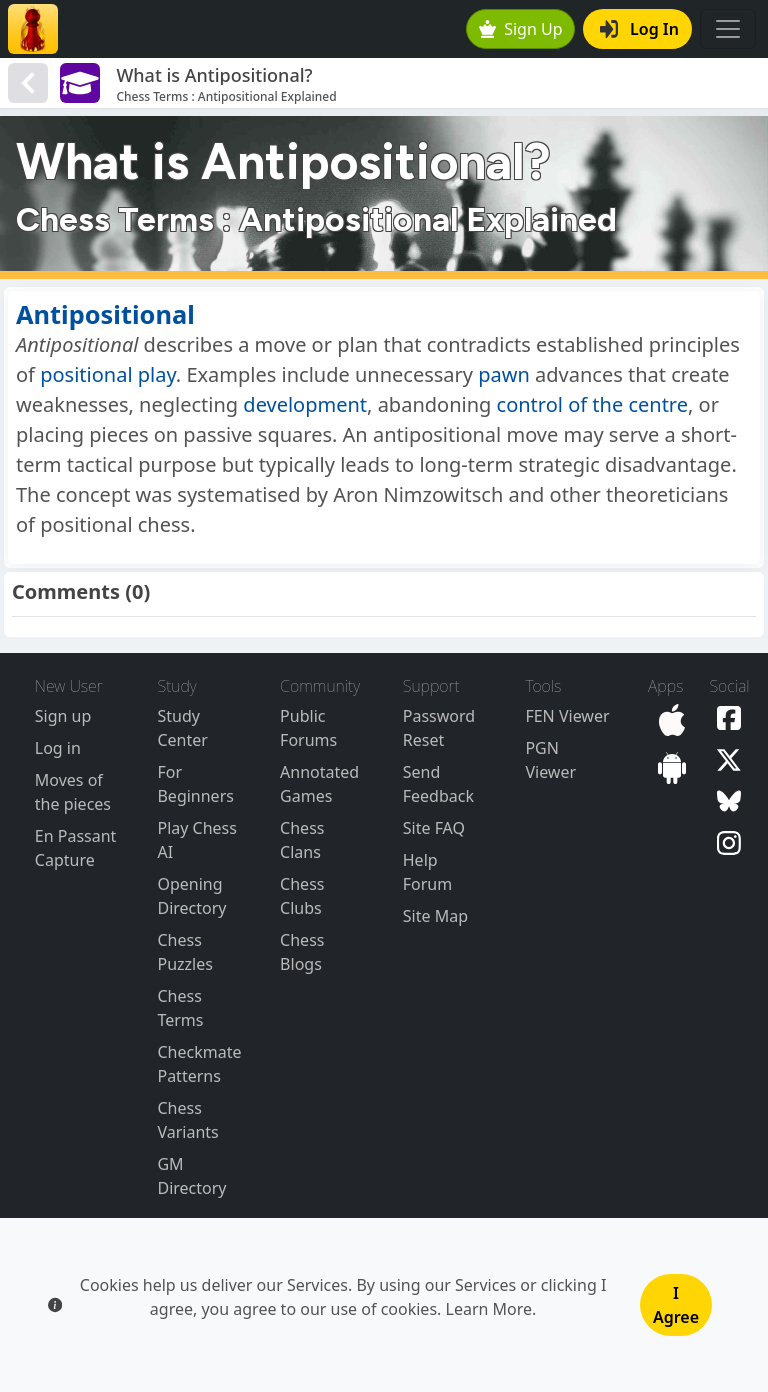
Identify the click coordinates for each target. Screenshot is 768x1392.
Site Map (435, 916)
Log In (639, 29)
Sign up (63, 716)
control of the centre (592, 404)
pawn (504, 374)
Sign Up (521, 29)
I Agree (676, 1305)
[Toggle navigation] (728, 29)
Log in (58, 748)
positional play (108, 374)
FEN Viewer (567, 716)
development (305, 404)
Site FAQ (434, 828)
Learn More (489, 1309)
